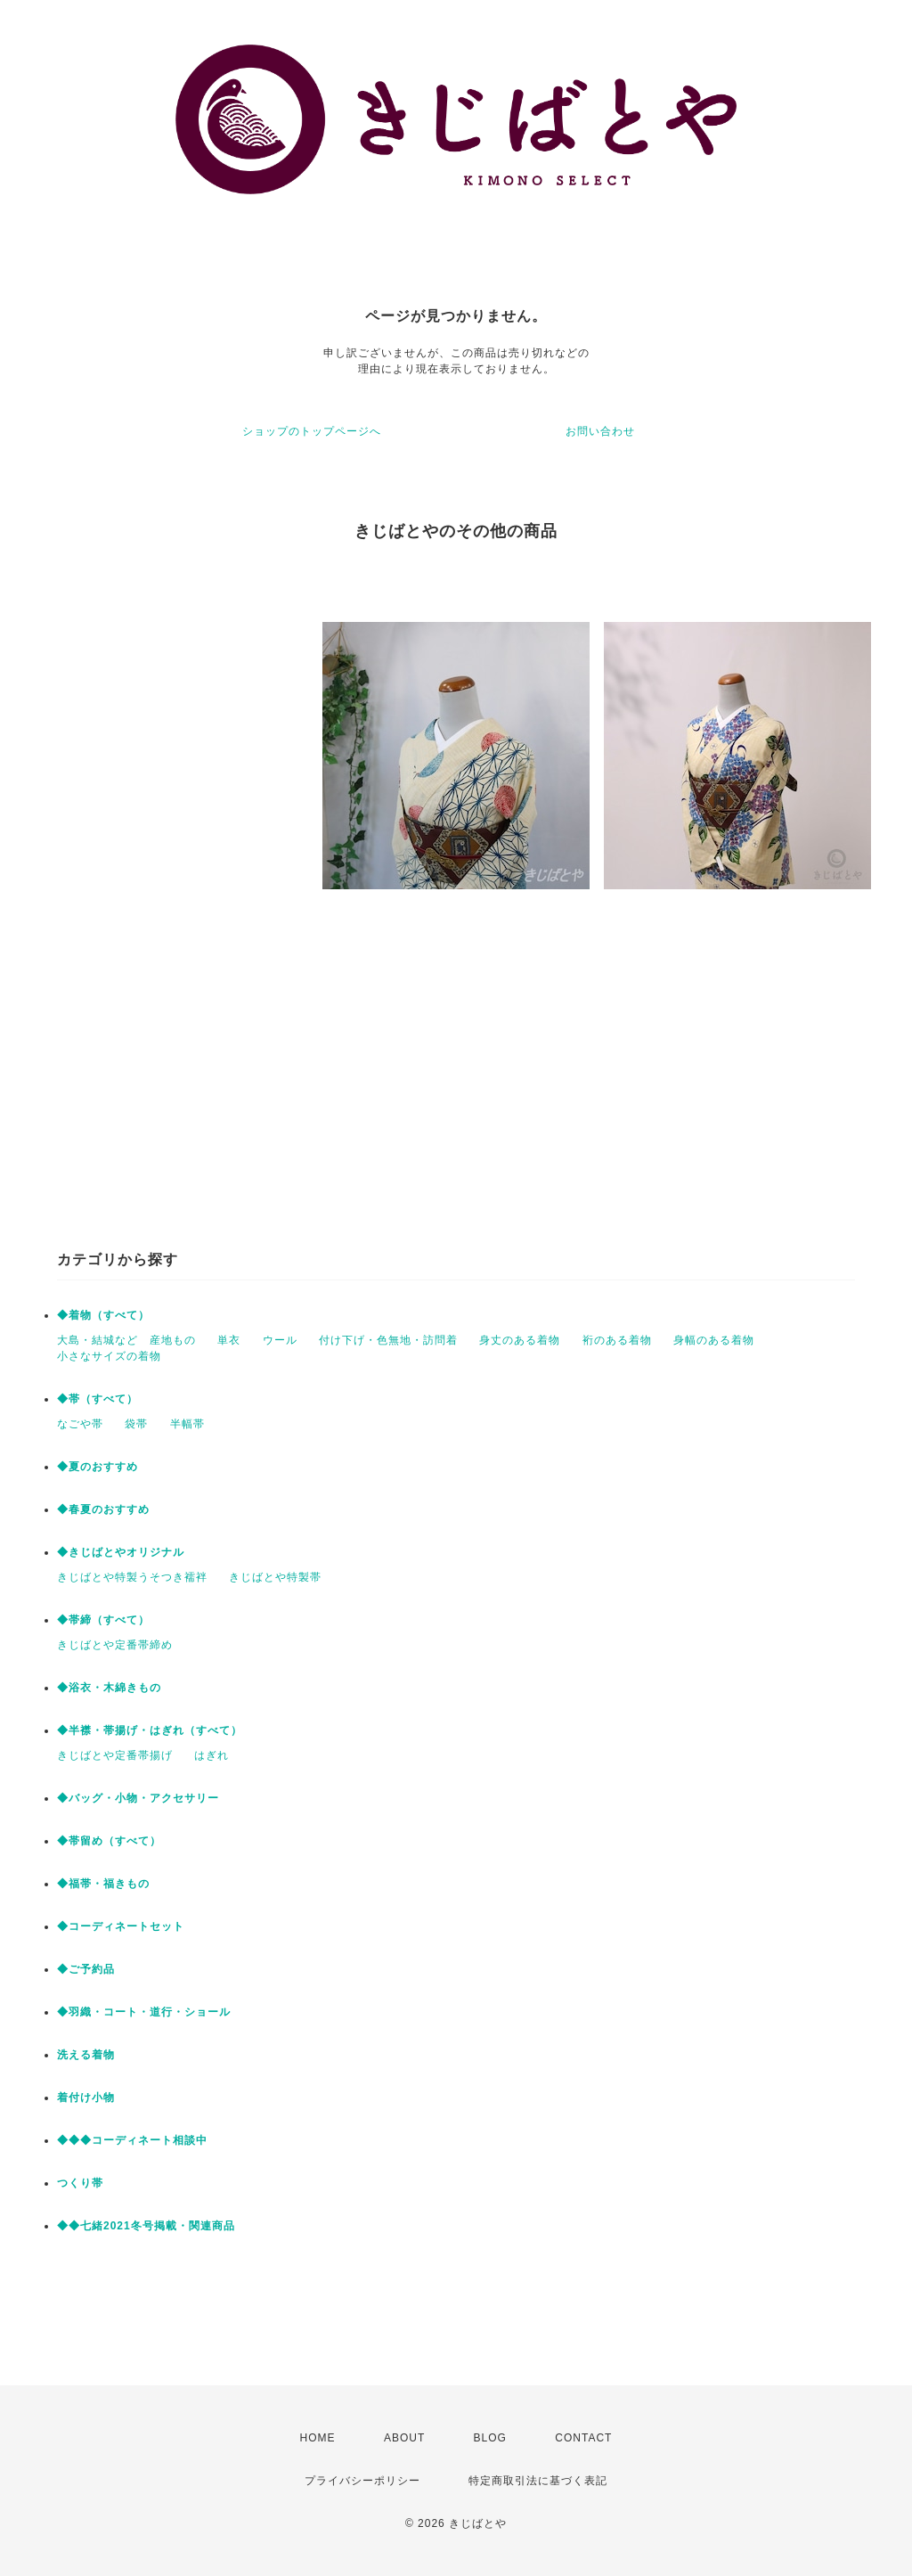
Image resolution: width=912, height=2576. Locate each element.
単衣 (228, 1340)
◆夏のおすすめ (97, 1466)
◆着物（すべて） (103, 1315)
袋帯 (136, 1424)
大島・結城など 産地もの (126, 1340)
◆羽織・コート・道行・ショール (144, 2012)
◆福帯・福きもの (103, 1883)
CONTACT (583, 2438)
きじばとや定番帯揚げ (115, 1755)
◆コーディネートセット (120, 1926)
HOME (318, 2438)
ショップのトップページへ (311, 431)
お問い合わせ (600, 431)
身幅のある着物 (713, 1340)
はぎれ (211, 1755)
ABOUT (404, 2438)
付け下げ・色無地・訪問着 (388, 1340)
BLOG (490, 2438)
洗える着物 (86, 2055)
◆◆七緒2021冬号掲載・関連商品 (146, 2226)
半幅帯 (187, 1424)
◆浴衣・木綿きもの (109, 1687)
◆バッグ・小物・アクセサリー (138, 1798)
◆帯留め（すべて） (109, 1841)
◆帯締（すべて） (103, 1620)
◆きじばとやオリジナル (120, 1552)
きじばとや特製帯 (275, 1577)
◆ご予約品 (86, 1969)
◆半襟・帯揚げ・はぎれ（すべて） (149, 1730)
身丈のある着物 (519, 1340)
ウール (280, 1340)
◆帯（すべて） (97, 1399)
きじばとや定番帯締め (115, 1645)
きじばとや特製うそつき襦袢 (132, 1577)
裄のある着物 (617, 1340)
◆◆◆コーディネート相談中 (132, 2140)
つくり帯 (80, 2183)
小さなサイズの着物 (109, 1356)
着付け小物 (86, 2097)
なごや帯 (80, 1424)
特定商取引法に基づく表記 (537, 2480)
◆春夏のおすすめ (103, 1509)
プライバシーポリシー (362, 2480)
